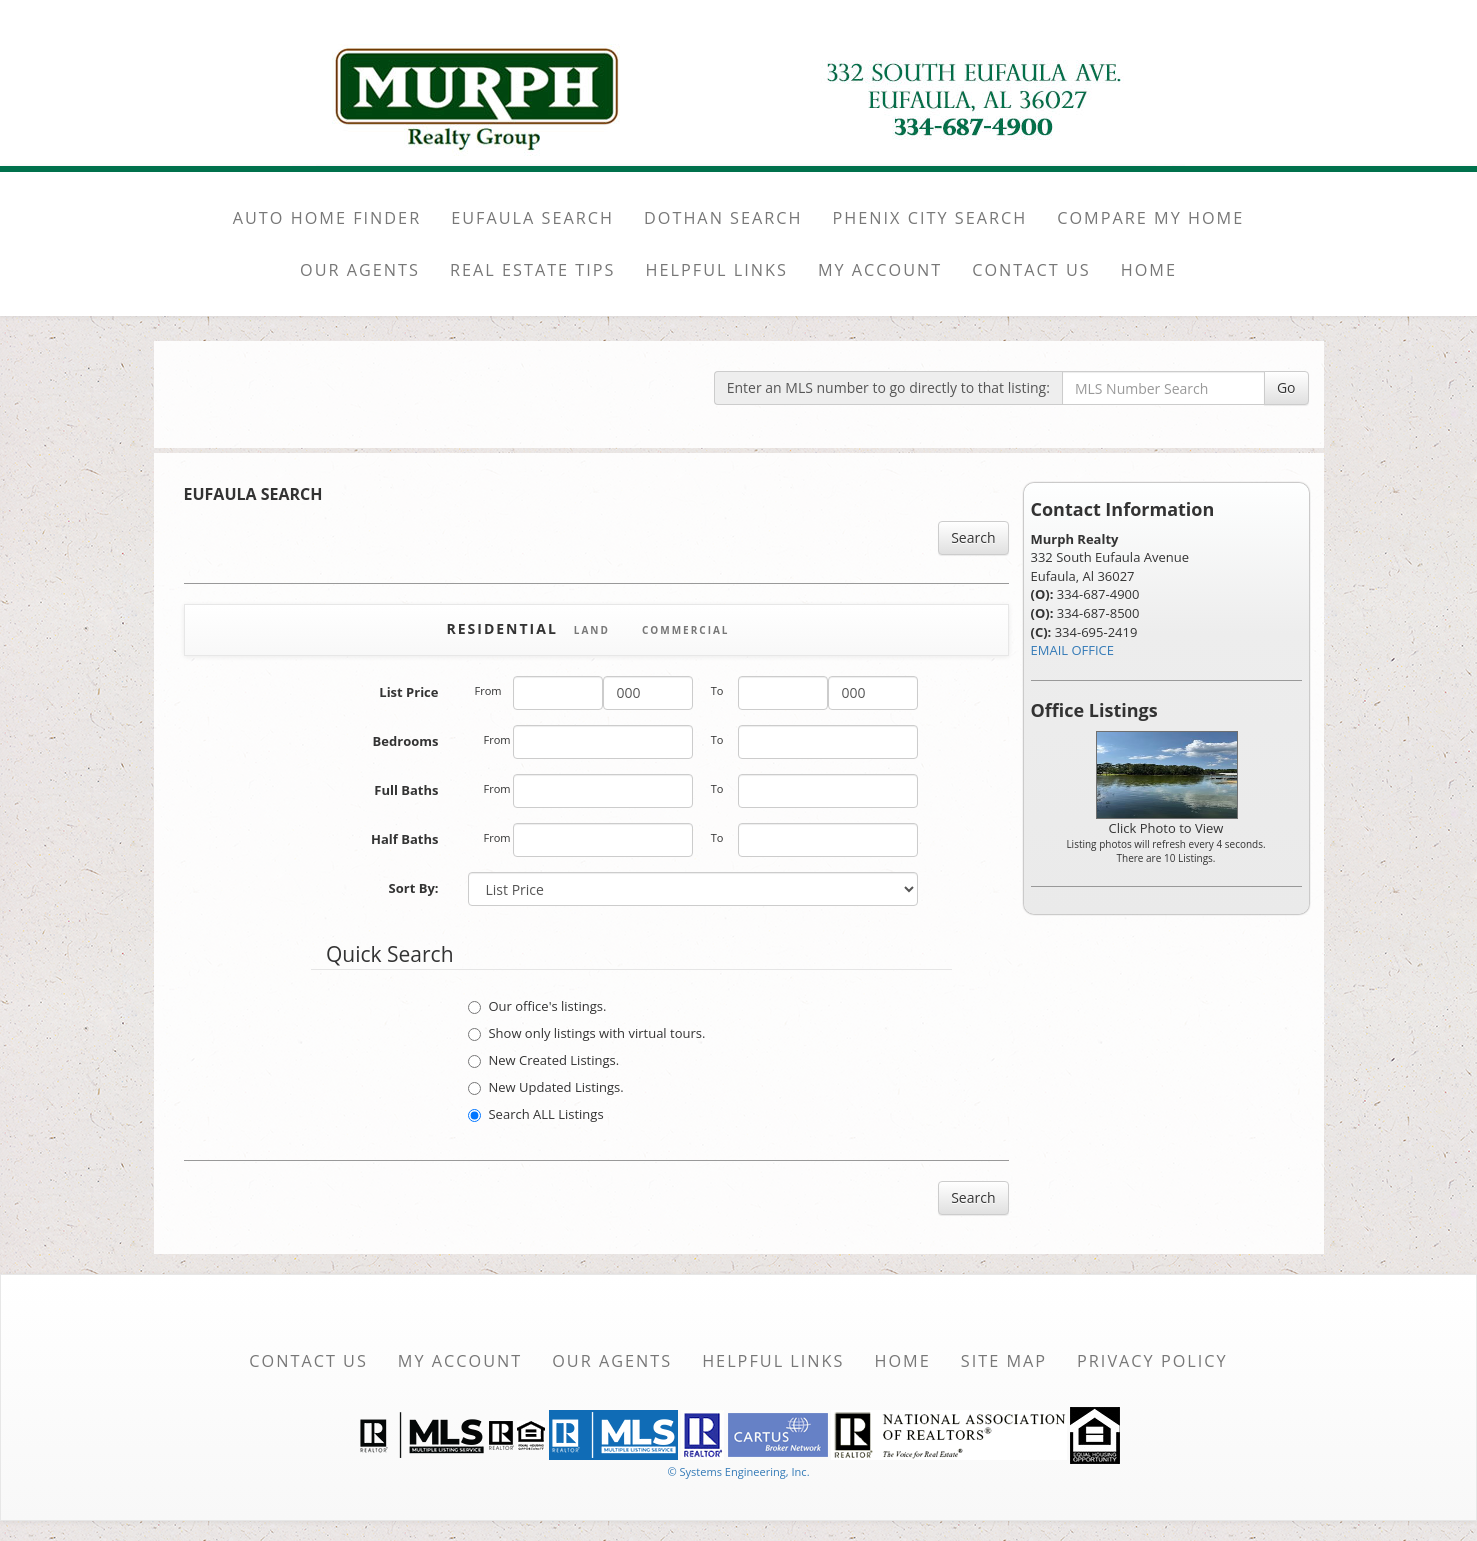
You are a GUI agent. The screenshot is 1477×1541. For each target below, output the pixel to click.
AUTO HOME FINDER (327, 218)
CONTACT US (1031, 270)
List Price (408, 692)
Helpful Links (773, 1361)
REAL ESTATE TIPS (533, 270)
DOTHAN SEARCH (723, 218)
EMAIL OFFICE (1073, 650)
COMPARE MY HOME (1150, 218)
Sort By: (414, 888)
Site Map (1004, 1361)
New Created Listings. (543, 1060)
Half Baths (404, 839)
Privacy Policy (1152, 1361)
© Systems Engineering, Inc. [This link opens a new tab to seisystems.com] (738, 1471)
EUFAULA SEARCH (532, 218)
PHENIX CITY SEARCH (930, 218)
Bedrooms (406, 741)
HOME (1149, 270)
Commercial (686, 630)
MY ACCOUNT (880, 270)
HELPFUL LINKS (717, 270)
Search (973, 537)
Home (902, 1361)
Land (592, 630)
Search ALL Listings (535, 1114)
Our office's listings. (537, 1006)
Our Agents (612, 1361)
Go (1286, 387)
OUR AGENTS (360, 270)
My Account (460, 1361)
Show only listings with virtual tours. (586, 1033)
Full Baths (406, 790)
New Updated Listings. (545, 1087)
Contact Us (308, 1361)
